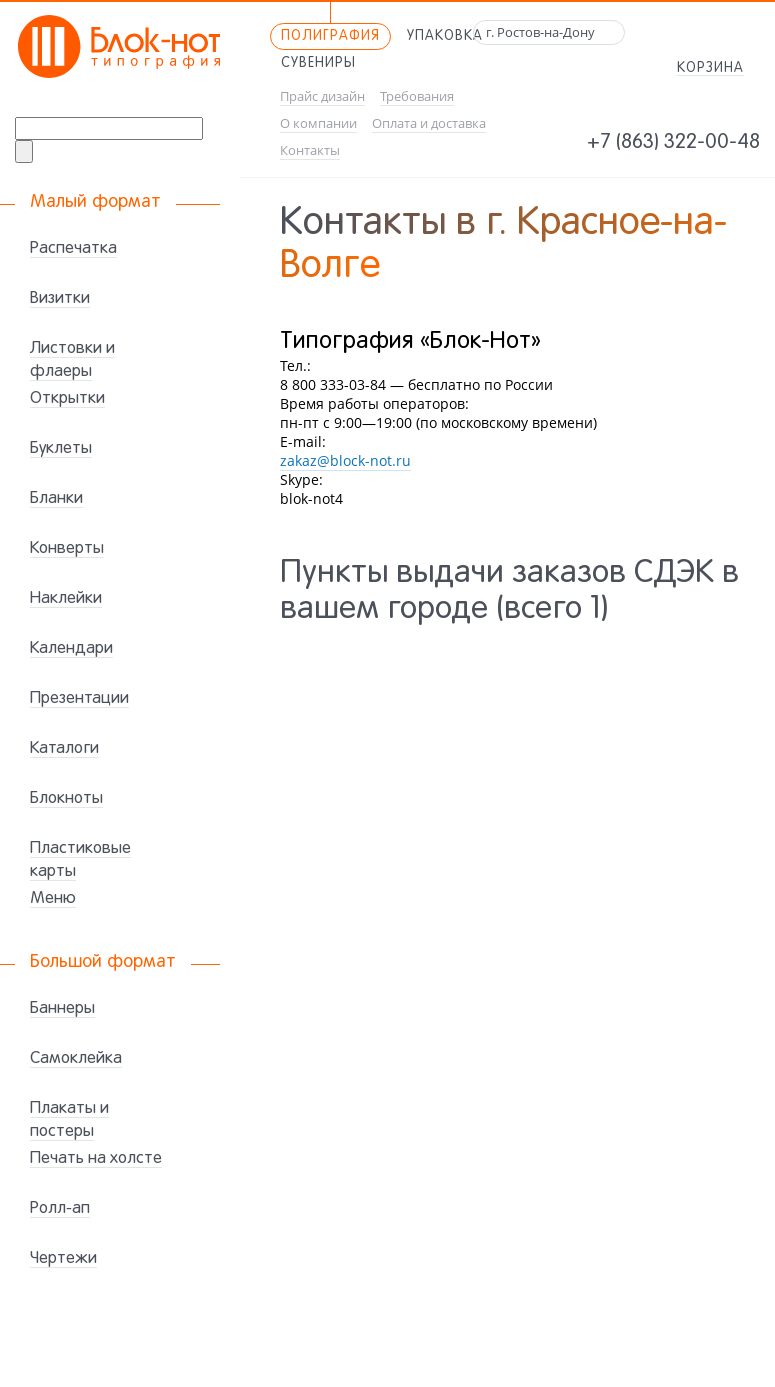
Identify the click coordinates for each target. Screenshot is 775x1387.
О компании (318, 123)
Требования (417, 96)
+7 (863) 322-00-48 (673, 143)
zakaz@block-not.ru (345, 460)
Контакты (310, 150)
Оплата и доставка (429, 123)
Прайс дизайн (322, 96)
